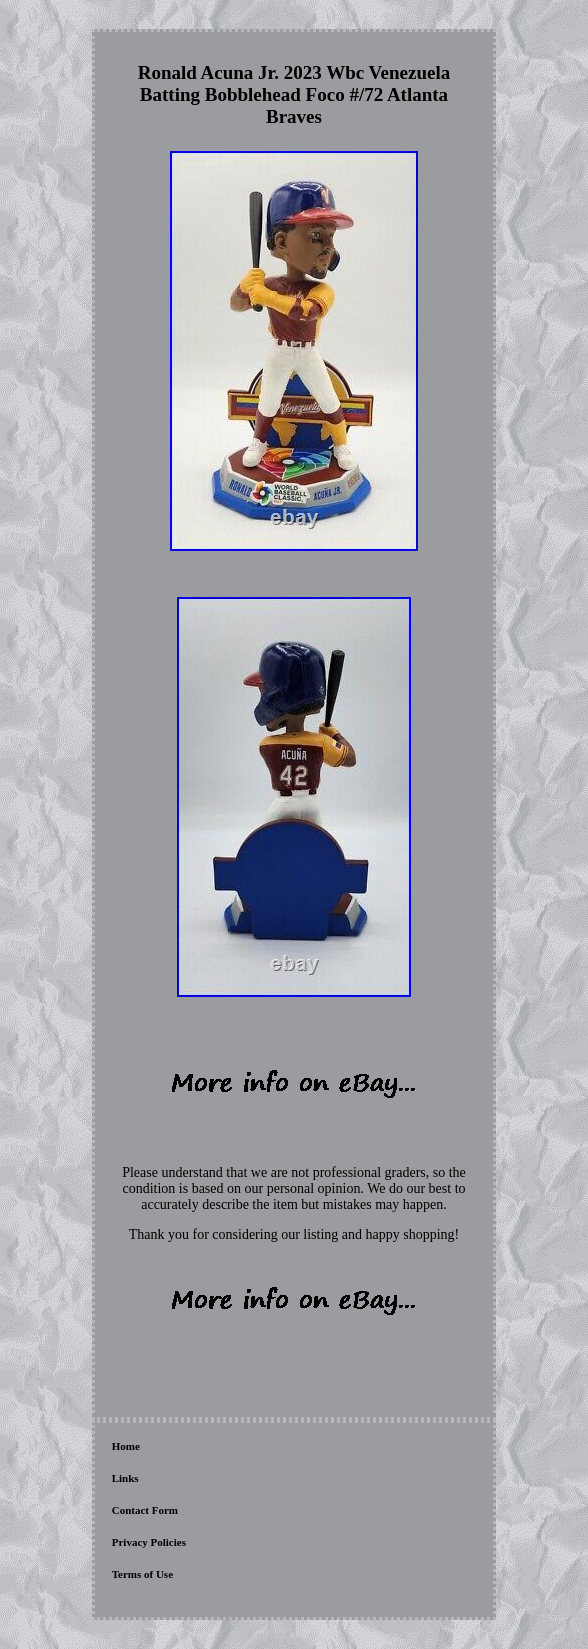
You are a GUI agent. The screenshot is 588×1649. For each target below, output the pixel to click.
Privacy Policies (149, 1542)
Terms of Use (142, 1574)
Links (125, 1478)
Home (126, 1446)
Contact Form (145, 1510)
